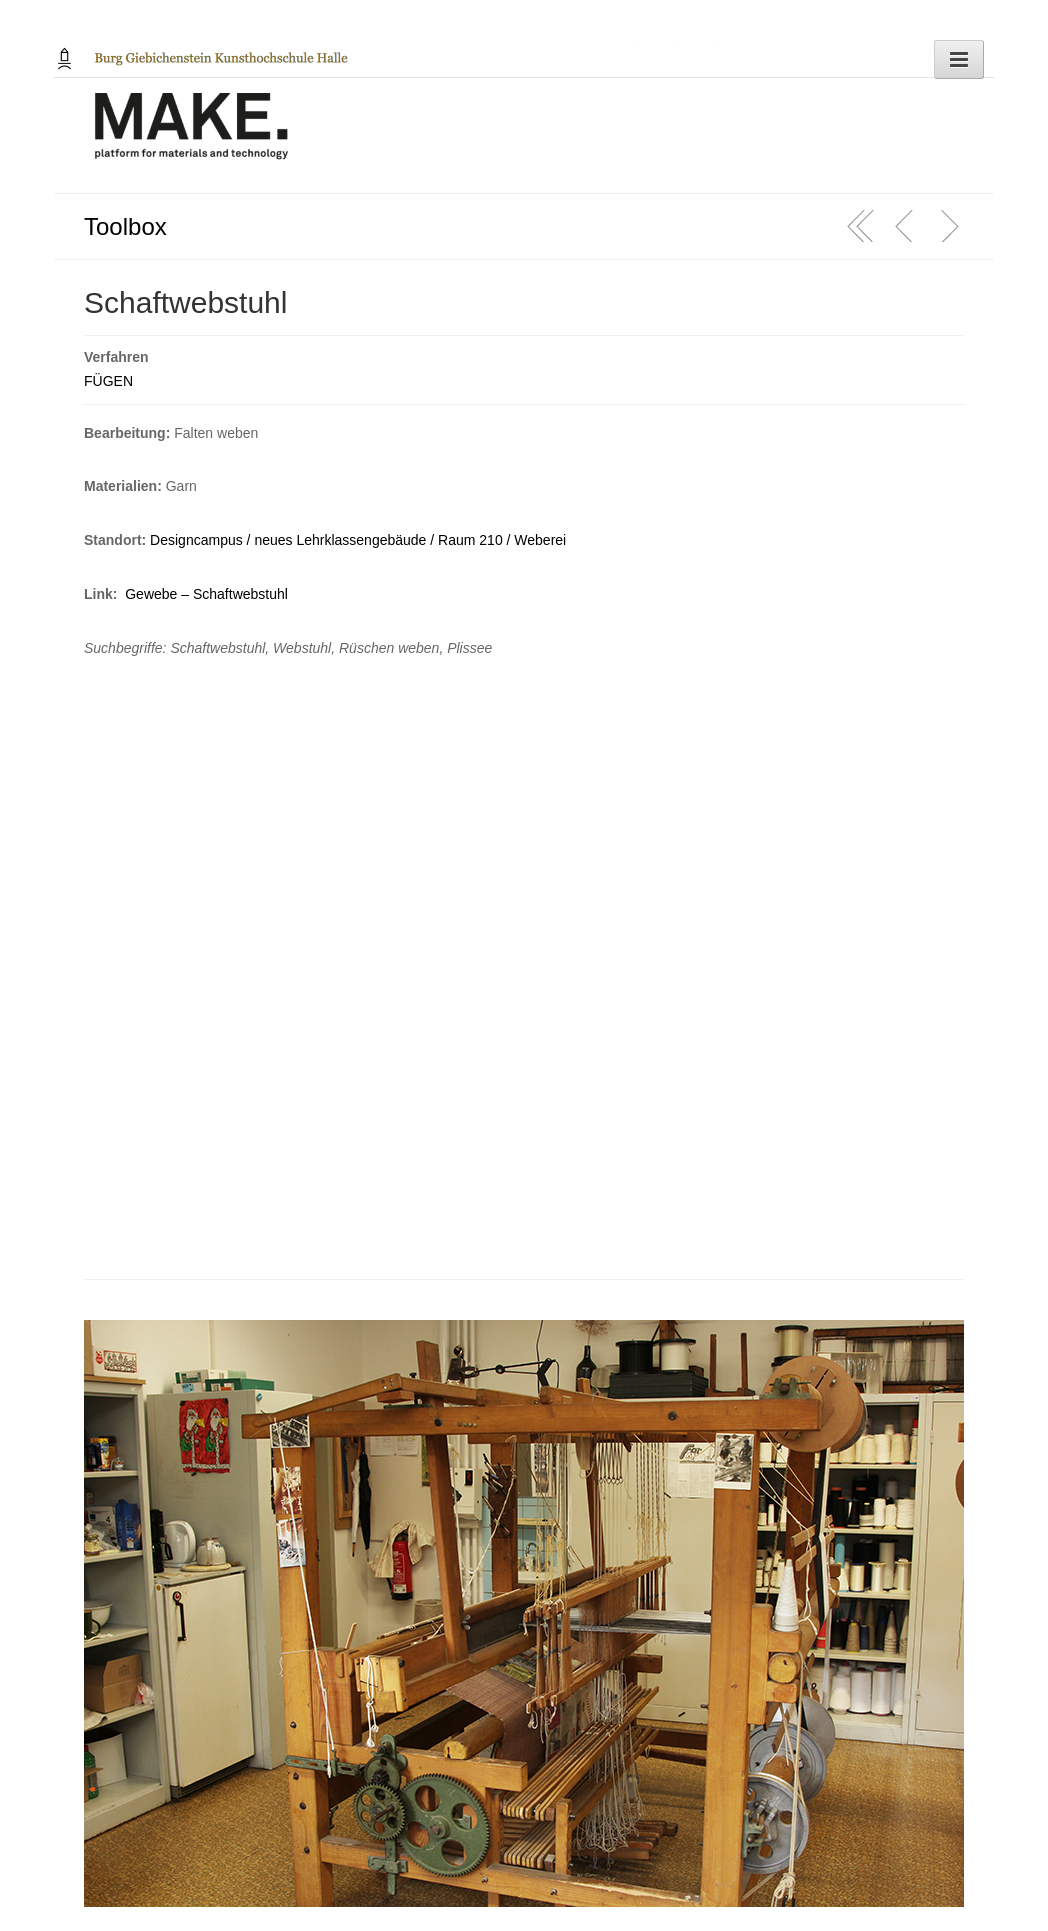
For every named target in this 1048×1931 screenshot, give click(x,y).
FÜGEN (108, 381)
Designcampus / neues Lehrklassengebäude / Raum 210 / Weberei (358, 540)
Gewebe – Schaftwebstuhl (206, 594)
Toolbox (125, 226)
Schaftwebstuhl (185, 302)
